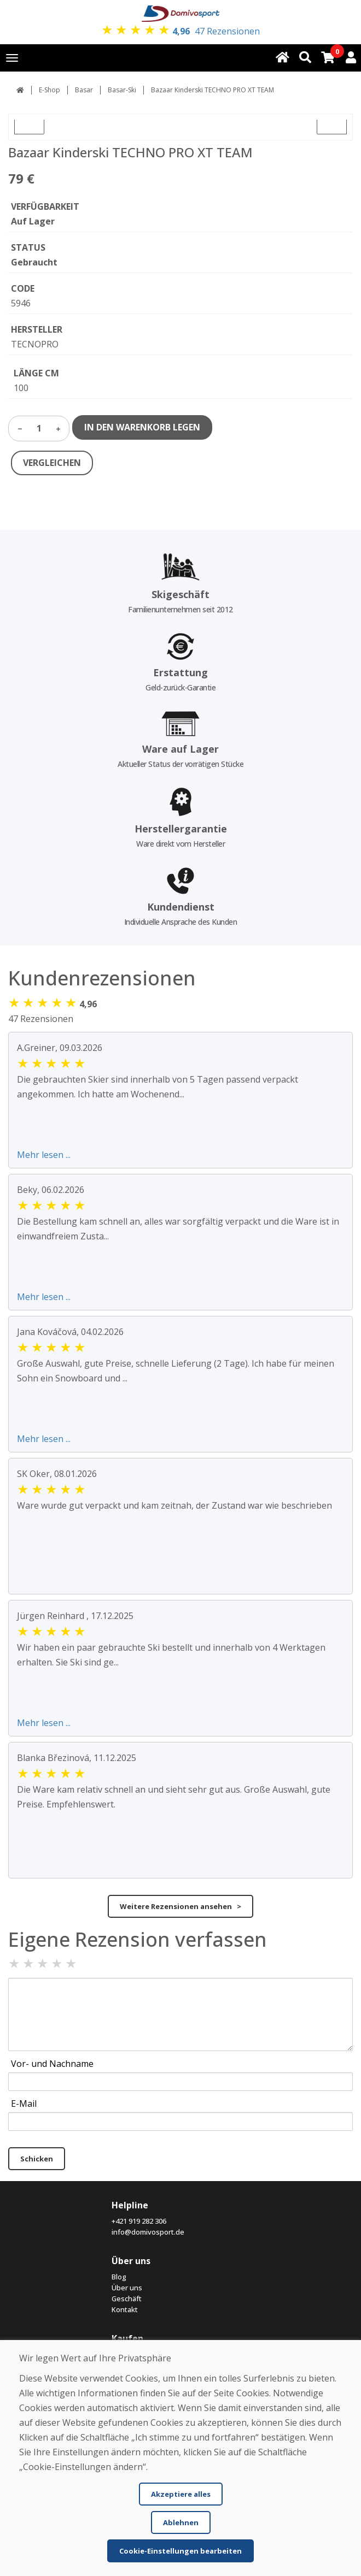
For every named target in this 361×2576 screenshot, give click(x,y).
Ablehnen (181, 2522)
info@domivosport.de (148, 2232)
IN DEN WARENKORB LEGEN (142, 427)
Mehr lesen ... (44, 1155)
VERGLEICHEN (52, 463)
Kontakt (125, 2309)
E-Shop (49, 89)
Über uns (127, 2288)
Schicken (36, 2159)
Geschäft (127, 2298)
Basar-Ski (122, 89)
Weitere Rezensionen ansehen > (180, 1906)
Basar (84, 89)
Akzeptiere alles (181, 2494)
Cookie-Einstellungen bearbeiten (180, 2551)
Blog (119, 2277)
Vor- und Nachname (52, 2064)
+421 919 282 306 (139, 2221)
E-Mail (24, 2104)
